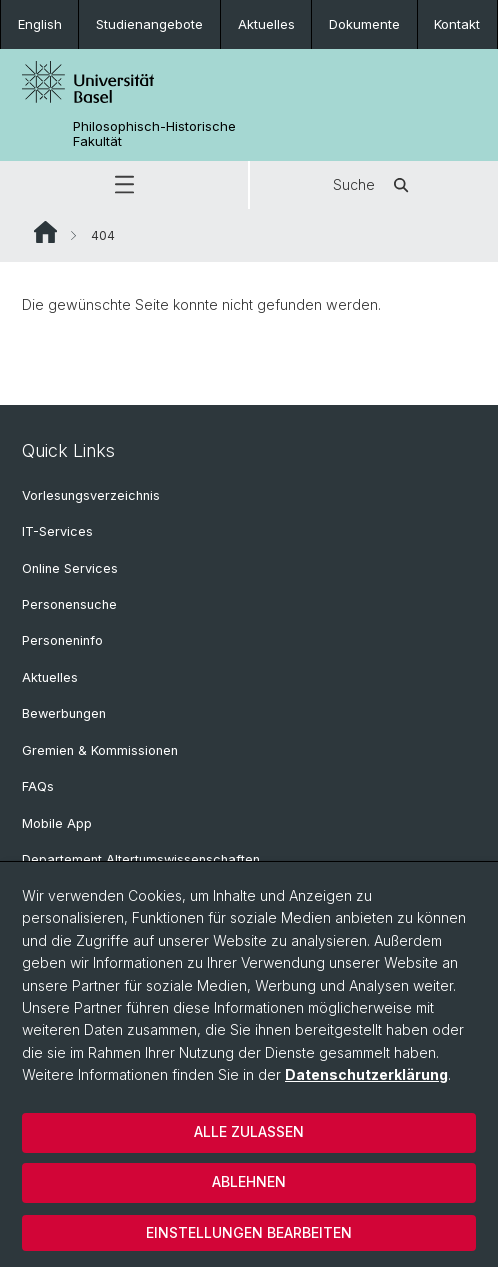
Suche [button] (374, 185)
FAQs (38, 786)
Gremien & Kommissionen (100, 750)
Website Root (45, 232)
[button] (124, 185)
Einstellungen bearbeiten (249, 1232)
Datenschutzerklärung (366, 1074)
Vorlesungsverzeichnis (91, 495)
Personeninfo (62, 640)
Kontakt (457, 24)
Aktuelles (266, 24)
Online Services (70, 568)
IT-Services (57, 531)
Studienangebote (149, 24)
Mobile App (57, 823)
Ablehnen (249, 1181)
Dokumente (364, 24)
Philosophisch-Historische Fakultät (154, 134)
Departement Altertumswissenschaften (141, 859)
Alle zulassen (249, 1131)
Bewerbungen (64, 713)
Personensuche (69, 604)
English (40, 24)
